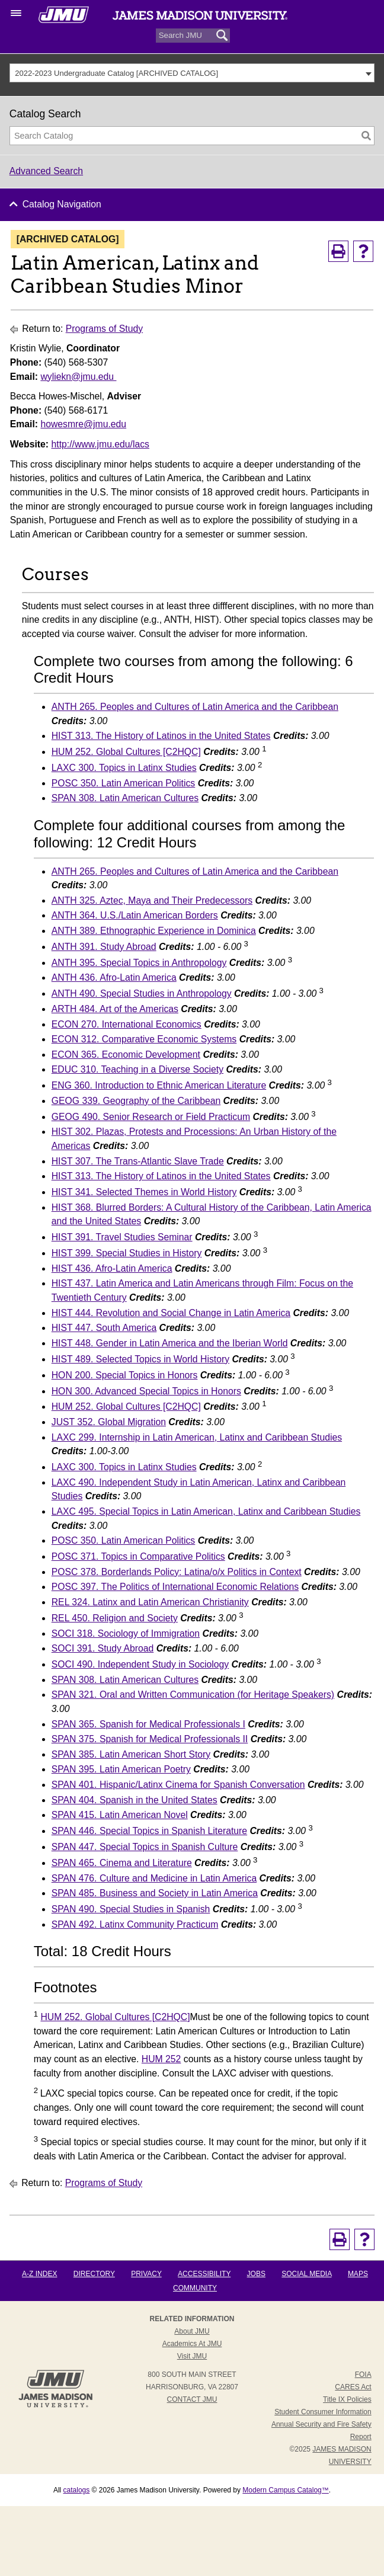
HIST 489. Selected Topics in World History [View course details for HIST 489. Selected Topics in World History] (140, 1359)
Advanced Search (46, 171)
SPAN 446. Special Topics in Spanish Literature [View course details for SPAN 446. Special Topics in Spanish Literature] (149, 1831)
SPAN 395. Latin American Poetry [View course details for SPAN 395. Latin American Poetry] (121, 1769)
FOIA (363, 2374)
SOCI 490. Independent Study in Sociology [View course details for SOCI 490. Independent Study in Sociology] (140, 1664)
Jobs (256, 2274)
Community (195, 2288)
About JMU (191, 2331)
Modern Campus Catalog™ (285, 2490)
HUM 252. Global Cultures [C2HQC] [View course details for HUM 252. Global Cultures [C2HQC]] (126, 752)
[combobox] (192, 72)
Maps (358, 2274)
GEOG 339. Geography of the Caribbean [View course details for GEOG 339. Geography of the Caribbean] (136, 1101)
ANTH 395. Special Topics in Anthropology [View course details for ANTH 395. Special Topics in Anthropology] (139, 963)
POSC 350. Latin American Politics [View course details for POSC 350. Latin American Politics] (124, 783)
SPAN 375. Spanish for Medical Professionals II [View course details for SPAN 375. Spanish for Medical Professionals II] (150, 1739)
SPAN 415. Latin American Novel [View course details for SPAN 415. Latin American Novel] (120, 1815)
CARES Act (353, 2387)
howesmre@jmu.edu (83, 424)
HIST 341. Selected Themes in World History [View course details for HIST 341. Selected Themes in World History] (144, 1192)
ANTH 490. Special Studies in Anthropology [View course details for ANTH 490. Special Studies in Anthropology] (142, 993)
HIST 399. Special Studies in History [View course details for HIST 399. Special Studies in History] (127, 1253)
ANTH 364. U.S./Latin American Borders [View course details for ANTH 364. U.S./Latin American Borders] (135, 915)
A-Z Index (39, 2274)
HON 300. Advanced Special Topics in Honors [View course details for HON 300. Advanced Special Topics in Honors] (146, 1391)
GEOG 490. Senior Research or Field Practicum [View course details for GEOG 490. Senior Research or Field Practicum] (151, 1117)
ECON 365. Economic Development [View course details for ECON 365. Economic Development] (126, 1054)
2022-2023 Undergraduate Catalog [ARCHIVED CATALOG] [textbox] (116, 73)
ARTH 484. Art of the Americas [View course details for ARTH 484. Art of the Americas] (115, 1009)
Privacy (146, 2274)
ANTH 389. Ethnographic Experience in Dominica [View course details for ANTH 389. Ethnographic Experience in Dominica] (154, 931)
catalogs (76, 2490)
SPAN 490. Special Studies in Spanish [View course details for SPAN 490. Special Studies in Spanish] (131, 1909)
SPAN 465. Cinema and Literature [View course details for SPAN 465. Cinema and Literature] (122, 1863)
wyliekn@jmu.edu (78, 377)
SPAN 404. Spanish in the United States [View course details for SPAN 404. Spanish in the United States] (134, 1800)
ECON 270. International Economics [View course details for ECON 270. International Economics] (126, 1024)
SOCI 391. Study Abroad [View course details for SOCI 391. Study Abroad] (102, 1648)
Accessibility (204, 2274)
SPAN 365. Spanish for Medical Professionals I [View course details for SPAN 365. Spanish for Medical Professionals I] (148, 1724)
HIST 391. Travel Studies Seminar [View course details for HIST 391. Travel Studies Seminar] (122, 1237)
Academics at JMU (192, 2344)
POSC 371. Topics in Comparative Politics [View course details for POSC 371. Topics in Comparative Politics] (138, 1556)
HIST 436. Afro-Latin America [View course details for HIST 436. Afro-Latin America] (112, 1268)
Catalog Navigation (62, 204)
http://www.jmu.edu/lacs (100, 444)
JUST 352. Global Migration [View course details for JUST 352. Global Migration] (109, 1422)
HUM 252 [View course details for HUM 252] (161, 2059)
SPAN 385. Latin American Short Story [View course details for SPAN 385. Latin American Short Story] (131, 1754)
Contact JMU (192, 2399)
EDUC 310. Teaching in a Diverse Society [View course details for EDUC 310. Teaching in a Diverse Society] (137, 1069)
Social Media (306, 2274)
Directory (94, 2274)
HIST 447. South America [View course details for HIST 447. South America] (104, 1328)
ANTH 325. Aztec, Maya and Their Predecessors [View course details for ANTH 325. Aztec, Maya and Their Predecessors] (152, 900)
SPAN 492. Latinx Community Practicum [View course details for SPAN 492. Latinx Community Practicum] (135, 1924)
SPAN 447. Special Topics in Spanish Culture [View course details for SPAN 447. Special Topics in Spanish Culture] (145, 1847)
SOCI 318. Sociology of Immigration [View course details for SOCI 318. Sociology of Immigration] (126, 1633)
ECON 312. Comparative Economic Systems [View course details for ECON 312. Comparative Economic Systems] (144, 1039)
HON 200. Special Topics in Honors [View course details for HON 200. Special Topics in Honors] (125, 1375)
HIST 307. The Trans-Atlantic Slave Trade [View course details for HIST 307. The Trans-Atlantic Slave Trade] (138, 1161)
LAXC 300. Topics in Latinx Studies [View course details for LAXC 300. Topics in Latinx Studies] (124, 768)
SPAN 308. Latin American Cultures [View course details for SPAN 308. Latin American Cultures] (125, 798)
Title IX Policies (347, 2399)
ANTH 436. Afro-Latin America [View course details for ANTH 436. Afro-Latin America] (114, 977)
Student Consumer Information (322, 2412)
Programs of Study (104, 329)
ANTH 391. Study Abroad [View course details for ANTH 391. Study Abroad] (104, 947)
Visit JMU (192, 2356)
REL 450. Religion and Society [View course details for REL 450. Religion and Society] (115, 1618)
